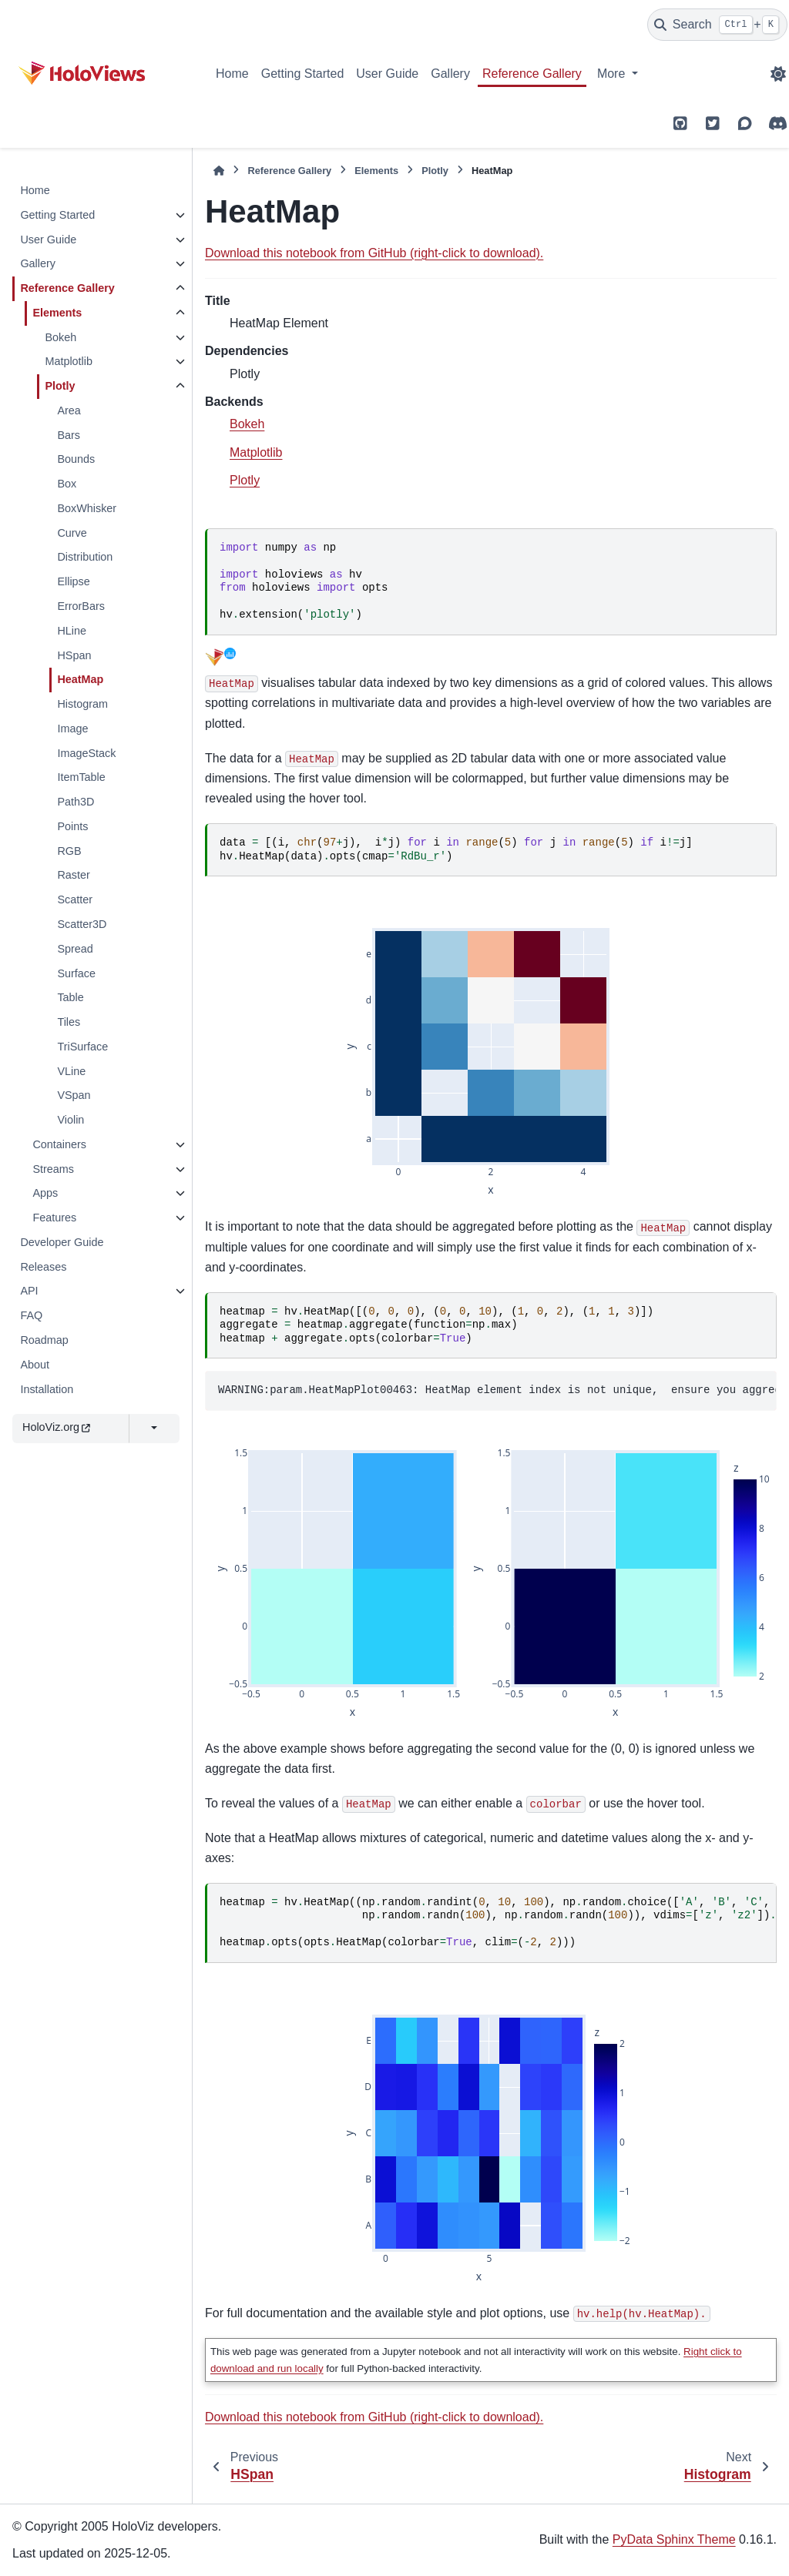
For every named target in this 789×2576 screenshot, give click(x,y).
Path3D (75, 802)
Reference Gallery (532, 73)
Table (70, 997)
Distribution (84, 557)
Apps (45, 1193)
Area (68, 410)
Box (66, 483)
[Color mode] (778, 74)
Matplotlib (68, 361)
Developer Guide (61, 1242)
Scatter (74, 899)
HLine (71, 631)
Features (54, 1217)
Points (72, 826)
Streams (53, 1169)
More (613, 73)
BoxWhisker (86, 508)
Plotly (60, 386)
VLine (71, 1071)
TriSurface (82, 1046)
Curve (71, 533)
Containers (59, 1144)
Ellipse (73, 581)
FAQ (31, 1315)
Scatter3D (81, 924)
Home (232, 73)
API (29, 1291)
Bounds (76, 459)
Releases (43, 1267)
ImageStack (86, 753)
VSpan (73, 1095)
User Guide (387, 73)
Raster (73, 875)
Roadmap (44, 1340)
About (34, 1364)
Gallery (450, 73)
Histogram (82, 704)
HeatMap (80, 679)
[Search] (717, 24)
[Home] (218, 170)
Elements (57, 313)
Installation (46, 1389)
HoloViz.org (56, 1427)
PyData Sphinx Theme (674, 2539)
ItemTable (81, 777)
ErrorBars (81, 606)
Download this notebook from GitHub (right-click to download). (374, 253)
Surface (76, 973)
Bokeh (60, 337)
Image (72, 728)
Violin (70, 1120)
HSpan (74, 655)
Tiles (68, 1022)
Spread (74, 949)
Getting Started (302, 73)
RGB (69, 851)
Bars (68, 435)
